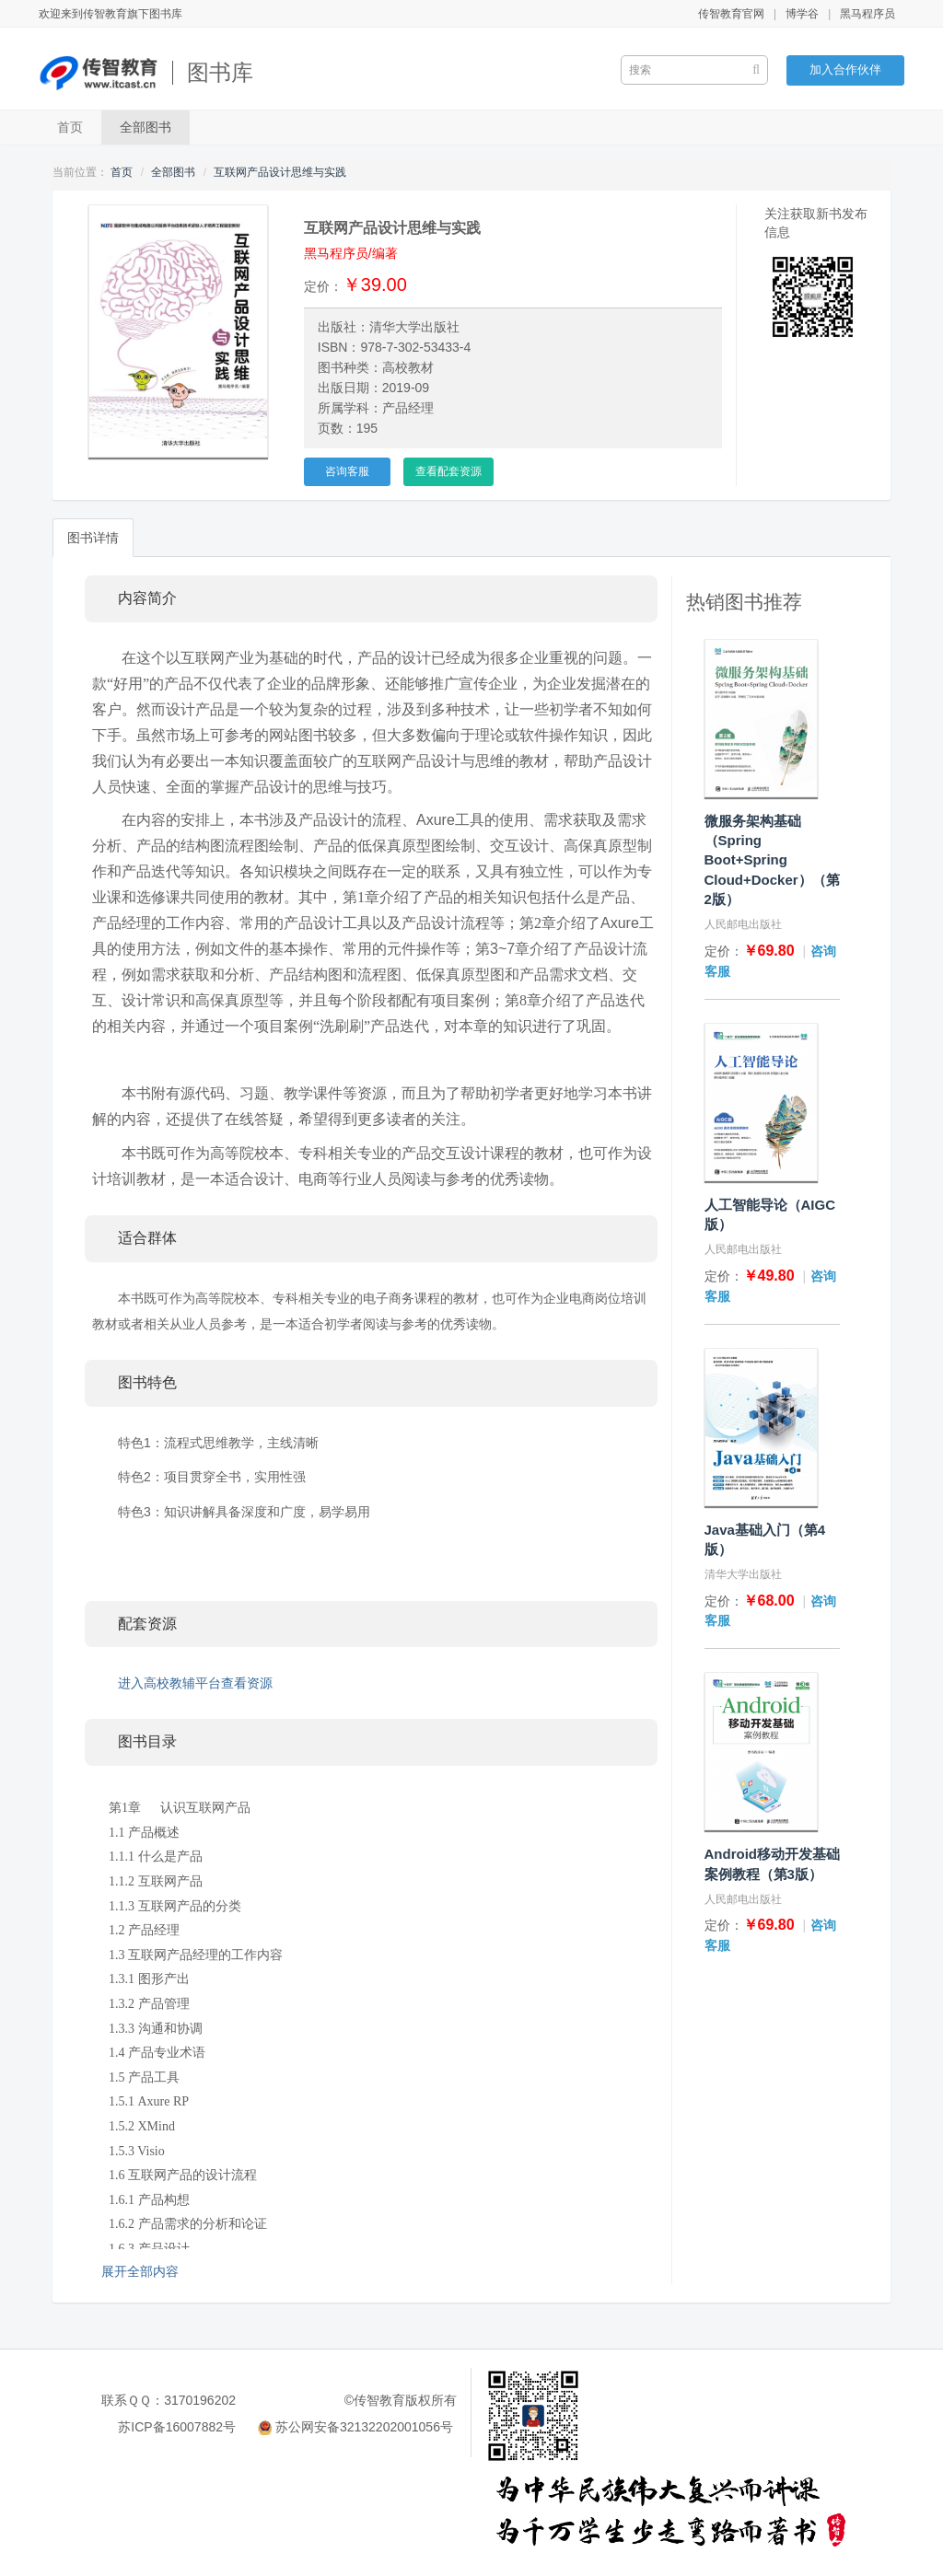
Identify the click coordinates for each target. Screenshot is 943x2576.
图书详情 (93, 537)
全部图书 (145, 127)
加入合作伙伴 (845, 69)
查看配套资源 (448, 471)
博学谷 (802, 13)
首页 (70, 127)
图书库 (220, 72)
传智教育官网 (731, 13)
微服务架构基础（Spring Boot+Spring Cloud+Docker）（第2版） (772, 860)
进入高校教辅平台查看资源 (195, 1683)
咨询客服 (347, 471)
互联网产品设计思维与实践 (280, 172)
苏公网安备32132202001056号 (364, 2426)
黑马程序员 (867, 13)
